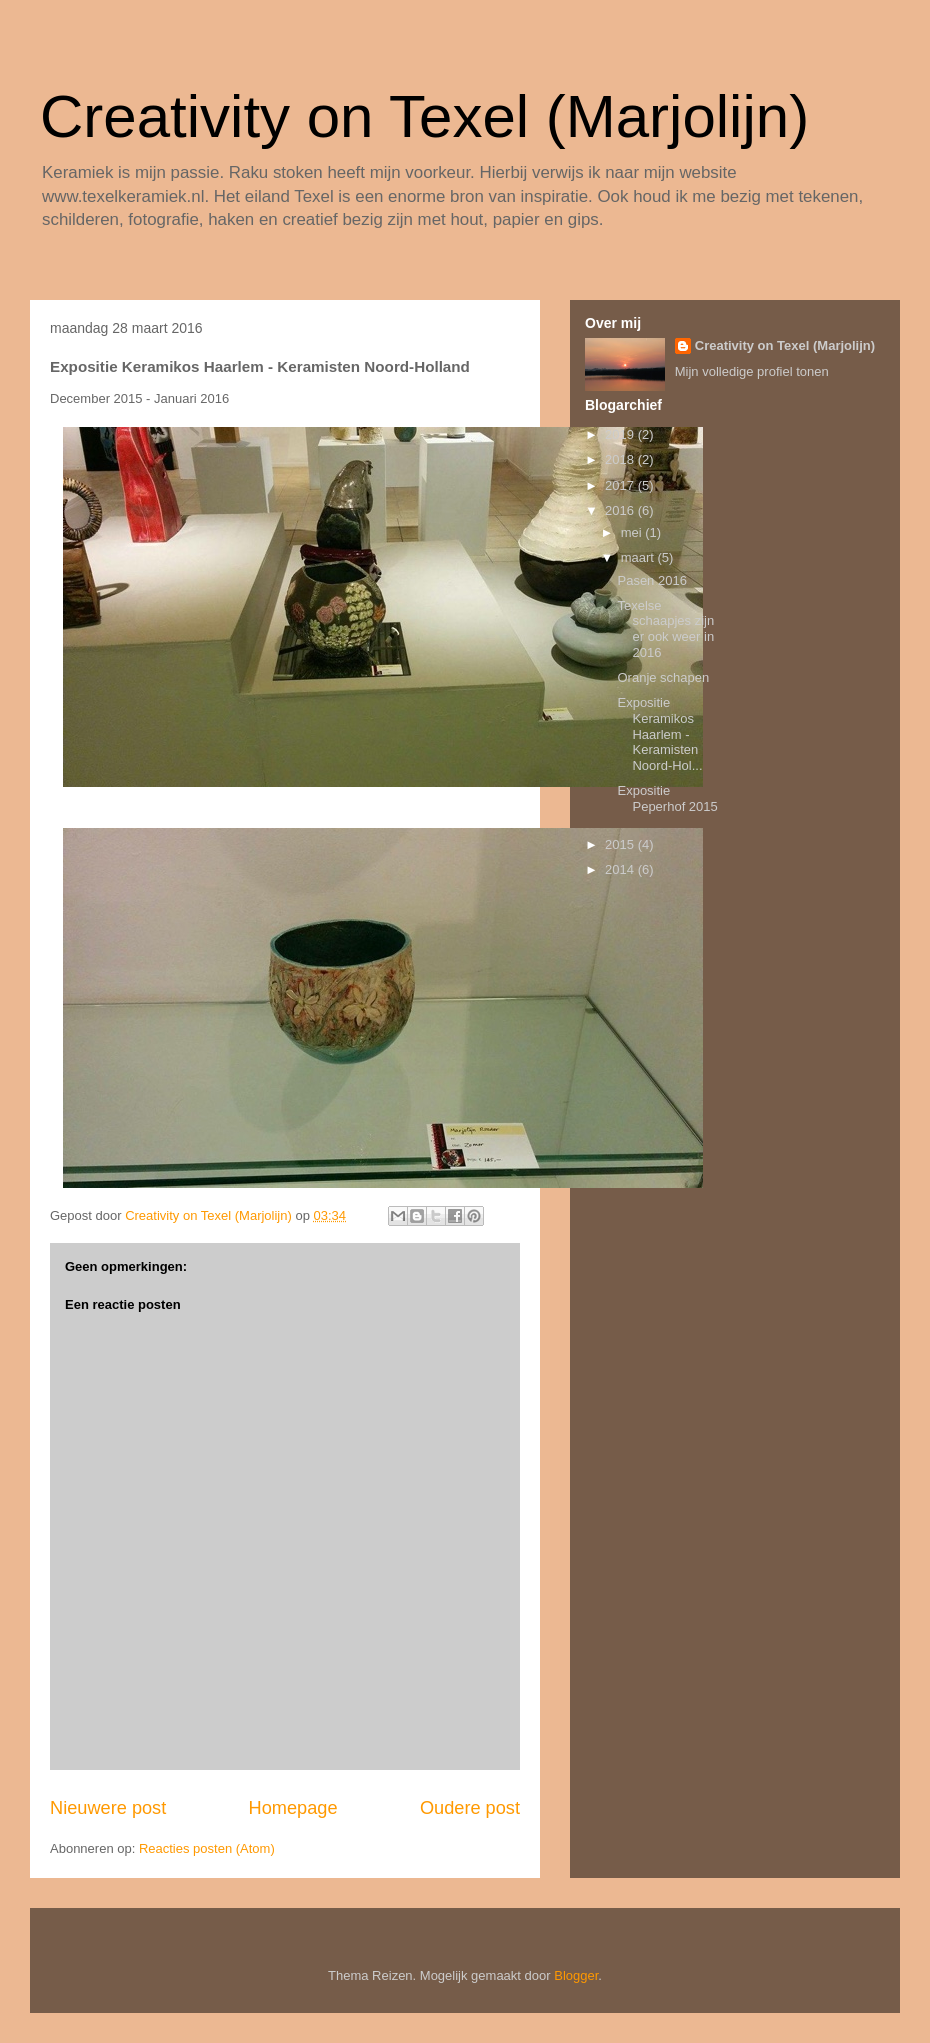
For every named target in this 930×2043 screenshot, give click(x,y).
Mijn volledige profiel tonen (752, 371)
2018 (621, 459)
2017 (621, 485)
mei (633, 532)
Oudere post (470, 1808)
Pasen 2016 (651, 580)
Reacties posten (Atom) (207, 1848)
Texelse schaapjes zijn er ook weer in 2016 (665, 629)
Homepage (293, 1808)
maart (639, 557)
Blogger (576, 1975)
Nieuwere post (108, 1808)
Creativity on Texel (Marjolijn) (424, 116)
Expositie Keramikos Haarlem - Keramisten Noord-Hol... (659, 733)
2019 (621, 434)
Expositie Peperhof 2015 (667, 798)
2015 (621, 844)
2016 (621, 510)
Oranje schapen (663, 677)
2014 (621, 869)
